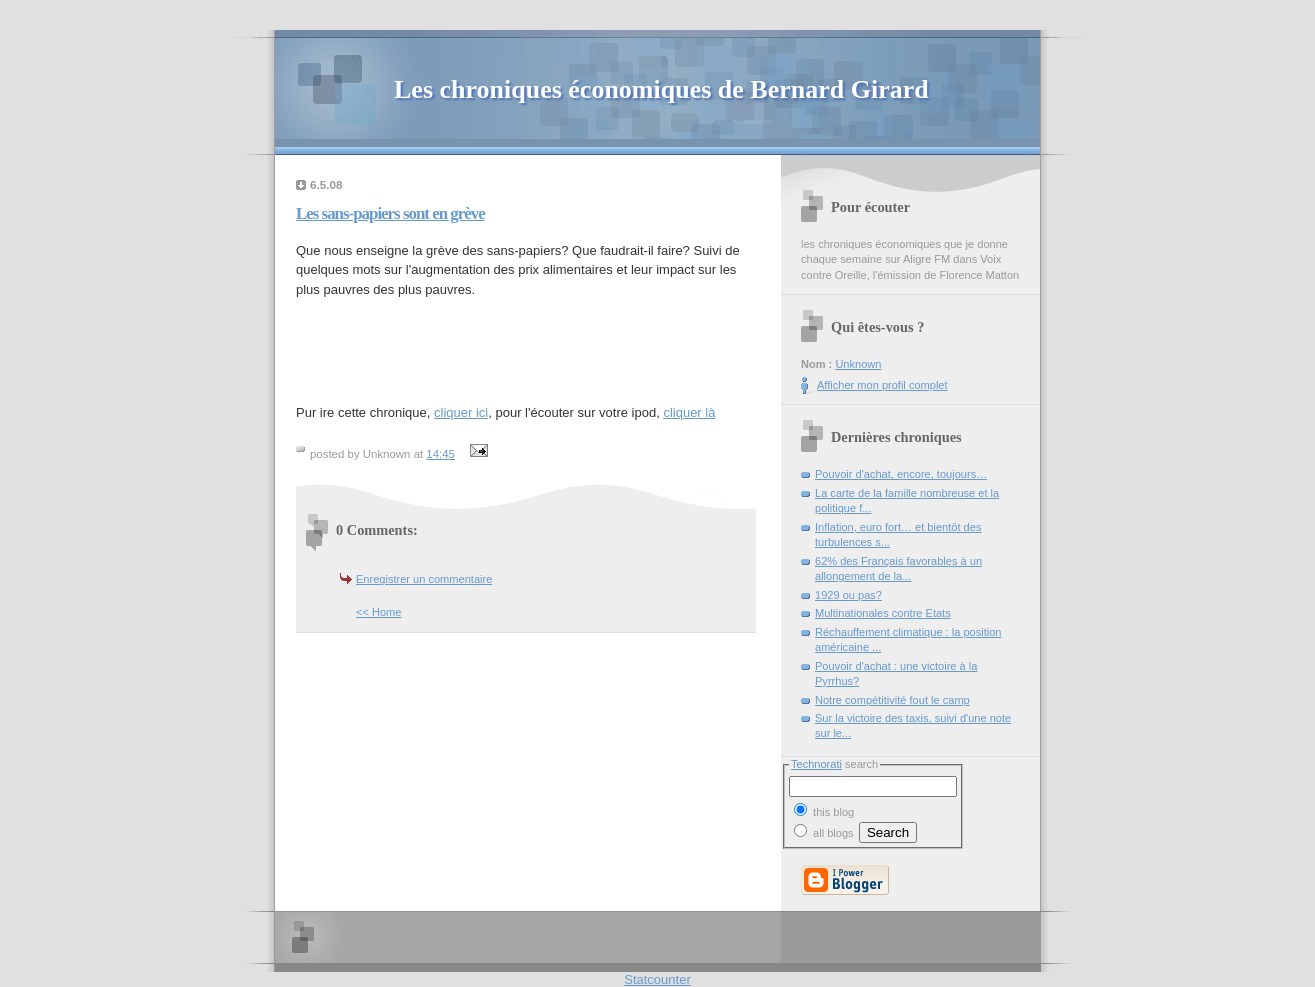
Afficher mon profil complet (882, 385)
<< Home (378, 612)
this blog (824, 810)
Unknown (858, 364)
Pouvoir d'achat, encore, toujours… (901, 474)
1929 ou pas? (848, 595)
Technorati (816, 764)
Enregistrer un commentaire (424, 579)
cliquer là (689, 412)
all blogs (824, 833)
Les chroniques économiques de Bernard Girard (661, 89)
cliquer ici (461, 412)
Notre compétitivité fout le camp (892, 700)
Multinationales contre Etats (883, 613)
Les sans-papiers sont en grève (390, 213)
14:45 (440, 454)
